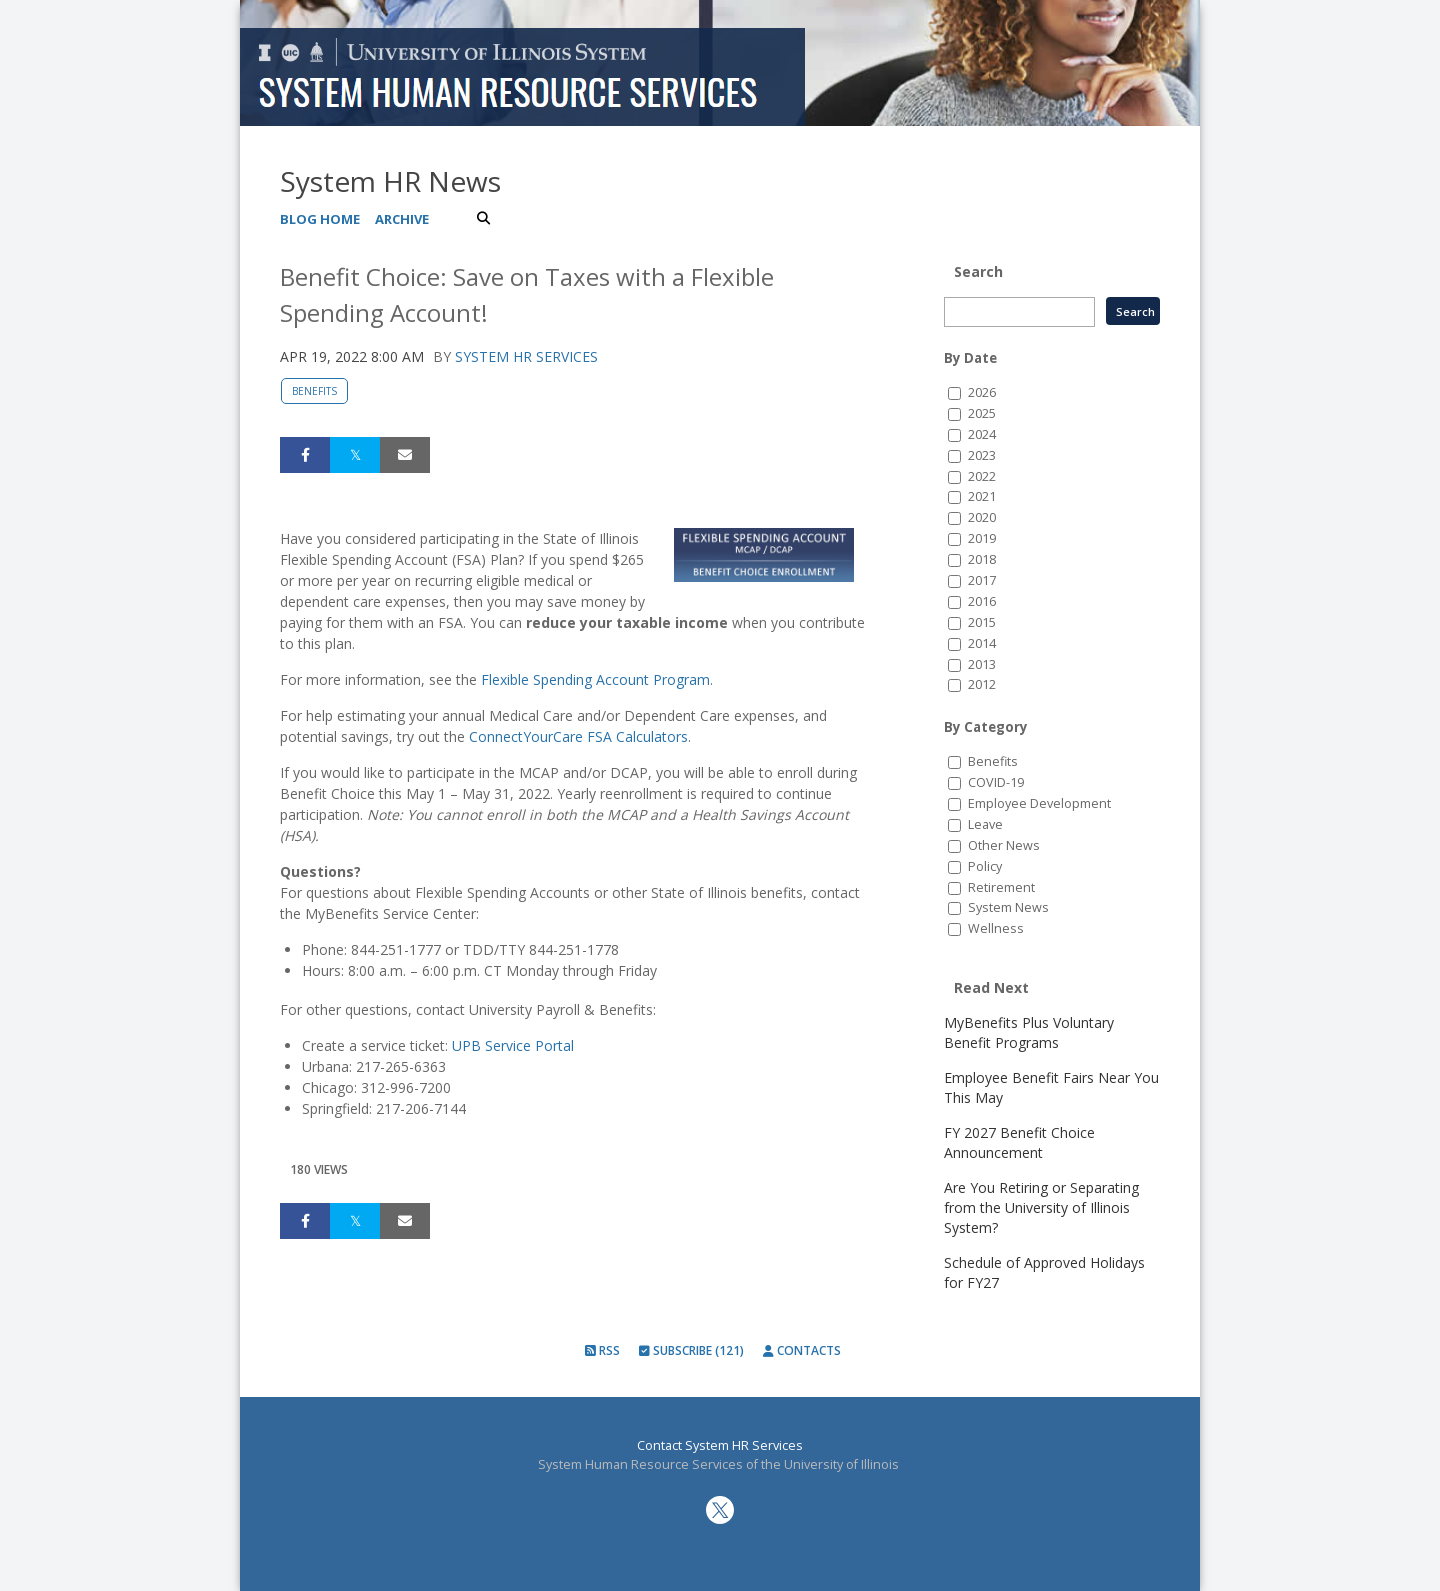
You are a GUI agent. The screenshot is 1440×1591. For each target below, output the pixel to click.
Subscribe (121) (691, 1350)
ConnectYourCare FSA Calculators (578, 736)
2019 (982, 538)
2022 (982, 476)
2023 (982, 455)
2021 (982, 496)
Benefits (314, 391)
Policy (985, 866)
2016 (982, 601)
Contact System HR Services (720, 1445)
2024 (982, 434)
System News (1008, 907)
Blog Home (320, 219)
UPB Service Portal (513, 1045)
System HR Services (526, 356)
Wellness (996, 928)
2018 (982, 559)
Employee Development (1039, 803)
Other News (1004, 845)
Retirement (1001, 887)
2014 (982, 643)
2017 (982, 580)
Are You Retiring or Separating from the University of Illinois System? (1041, 1207)
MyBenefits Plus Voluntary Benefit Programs (1029, 1032)
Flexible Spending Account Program (595, 679)
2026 (982, 392)
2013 (982, 664)
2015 (982, 622)
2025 (982, 413)
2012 (982, 684)
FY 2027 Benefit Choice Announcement (1019, 1142)
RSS (602, 1350)
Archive (402, 219)
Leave (985, 824)
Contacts (802, 1350)
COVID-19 (996, 782)
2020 (982, 517)
